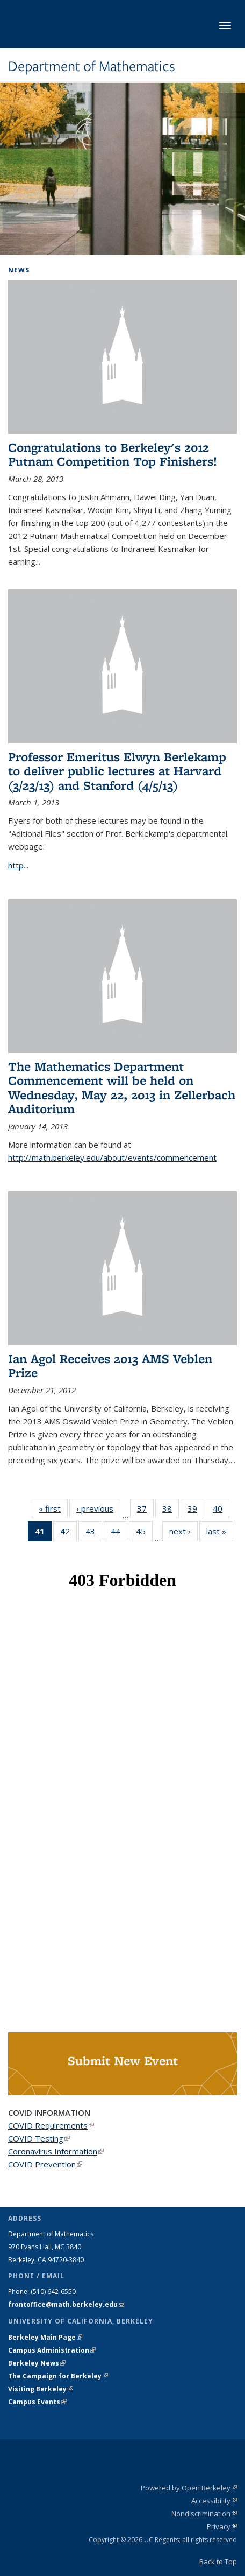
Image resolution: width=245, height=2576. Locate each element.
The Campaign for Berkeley (58, 2376)
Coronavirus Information (56, 2151)
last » (219, 1530)
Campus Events (37, 2401)
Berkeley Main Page (45, 2337)
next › (183, 1530)
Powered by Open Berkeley (189, 2488)
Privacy (222, 2526)
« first (53, 1508)
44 (119, 1533)
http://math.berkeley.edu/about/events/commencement (112, 1157)
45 (144, 1533)
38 (170, 1511)
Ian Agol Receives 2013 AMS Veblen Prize (110, 1365)
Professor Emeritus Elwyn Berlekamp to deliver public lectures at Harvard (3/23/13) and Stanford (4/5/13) (117, 771)
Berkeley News (37, 2363)
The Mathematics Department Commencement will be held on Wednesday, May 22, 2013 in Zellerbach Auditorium (121, 1087)
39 (196, 1511)
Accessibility (214, 2500)
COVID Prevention (45, 2164)
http (16, 865)
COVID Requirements (51, 2125)
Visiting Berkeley (40, 2388)
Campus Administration (52, 2350)
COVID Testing (39, 2138)
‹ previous (98, 1508)
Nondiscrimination (204, 2513)
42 (68, 1533)
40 (221, 1511)
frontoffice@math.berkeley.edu (66, 2304)
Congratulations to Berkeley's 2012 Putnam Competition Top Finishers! (112, 454)
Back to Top (218, 2561)
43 (93, 1533)
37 (145, 1511)
